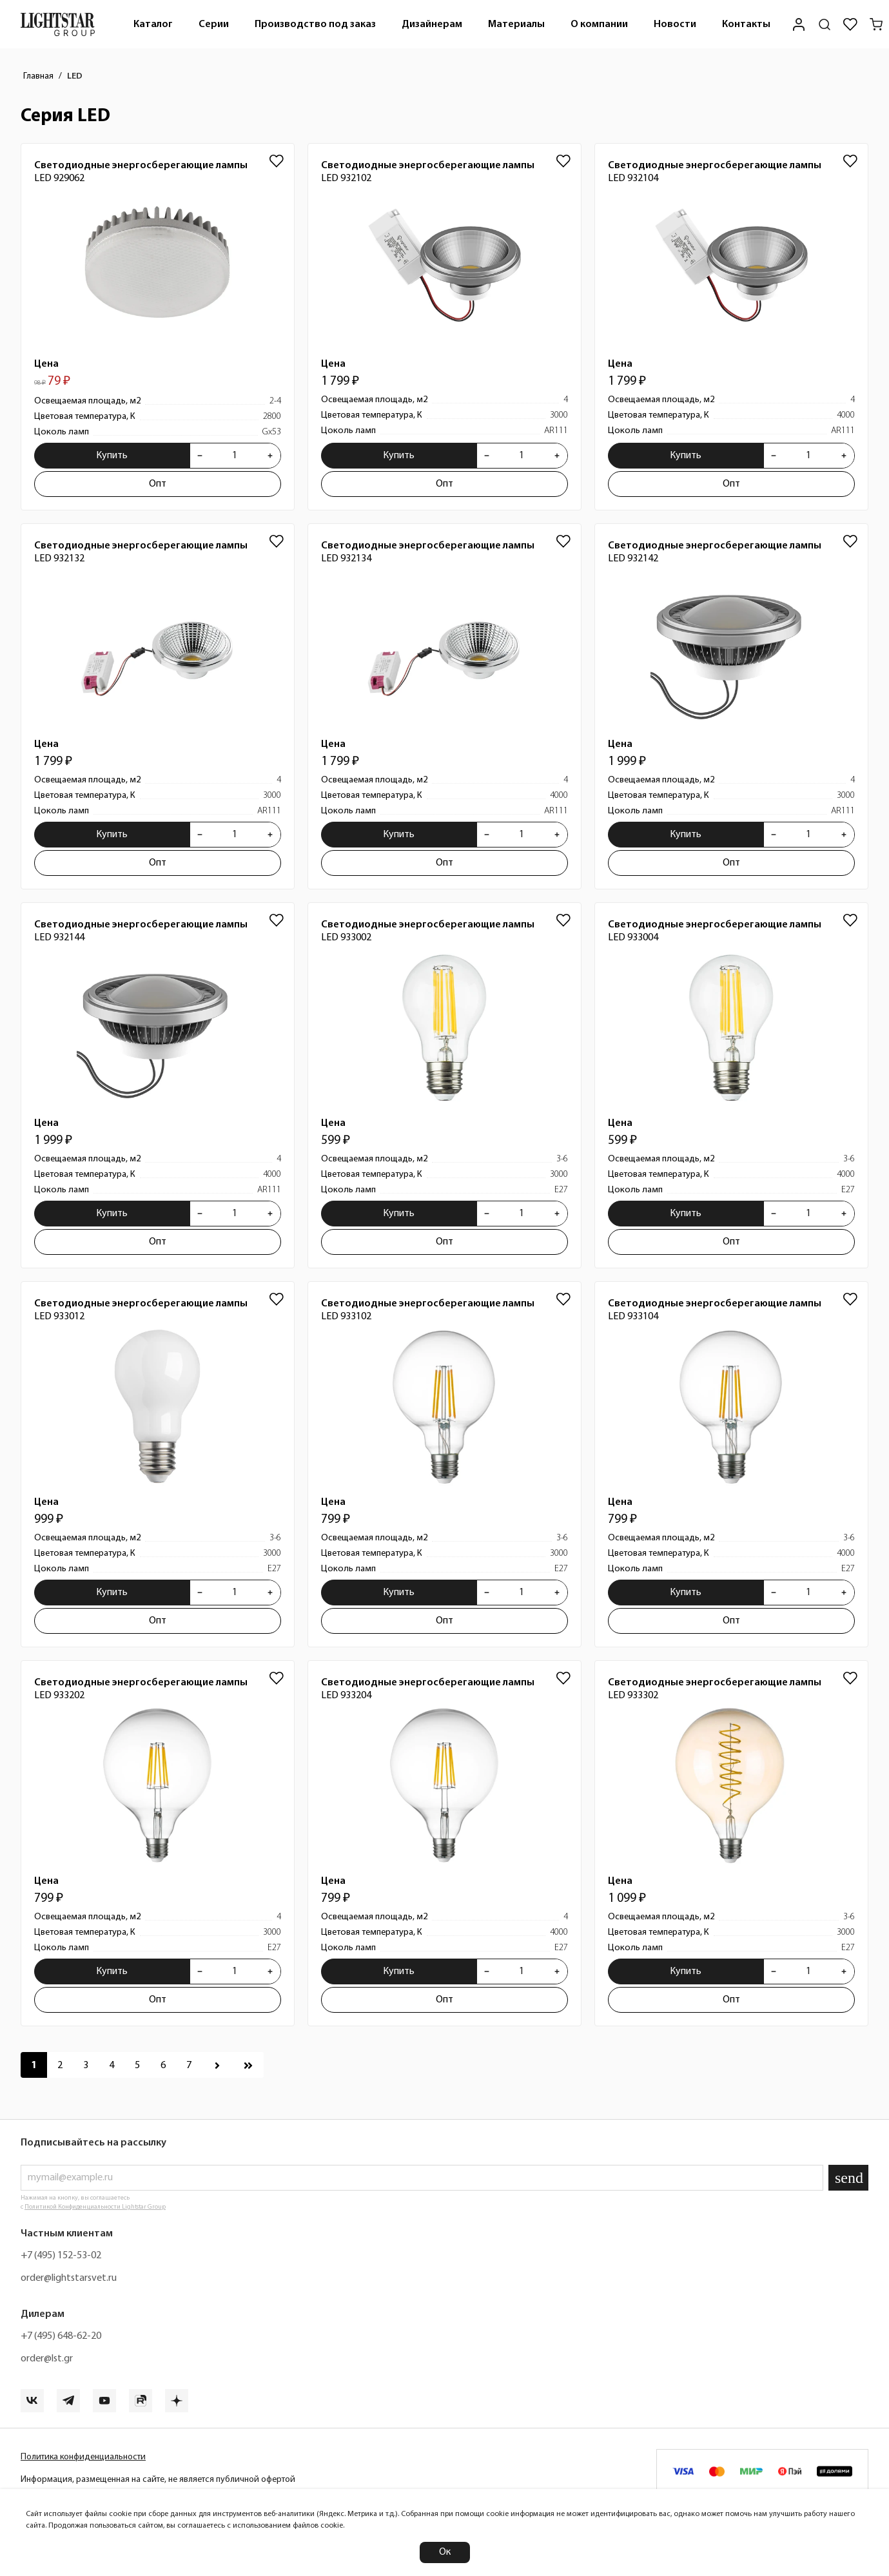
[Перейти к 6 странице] (163, 2065)
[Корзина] (876, 24)
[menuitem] (153, 24)
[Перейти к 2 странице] (60, 2065)
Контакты (746, 24)
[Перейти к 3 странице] (86, 2065)
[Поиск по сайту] (824, 24)
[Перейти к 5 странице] (137, 2065)
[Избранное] (850, 24)
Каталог (153, 24)
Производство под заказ (315, 24)
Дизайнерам (432, 24)
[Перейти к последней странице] (248, 2065)
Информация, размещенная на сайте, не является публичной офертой (158, 2479)
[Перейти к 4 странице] (111, 2065)
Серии (214, 24)
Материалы (516, 24)
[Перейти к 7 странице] (189, 2065)
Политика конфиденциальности (83, 2457)
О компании (599, 24)
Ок (445, 2552)
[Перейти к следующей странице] (217, 2065)
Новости (675, 24)
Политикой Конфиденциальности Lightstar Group (95, 2207)
